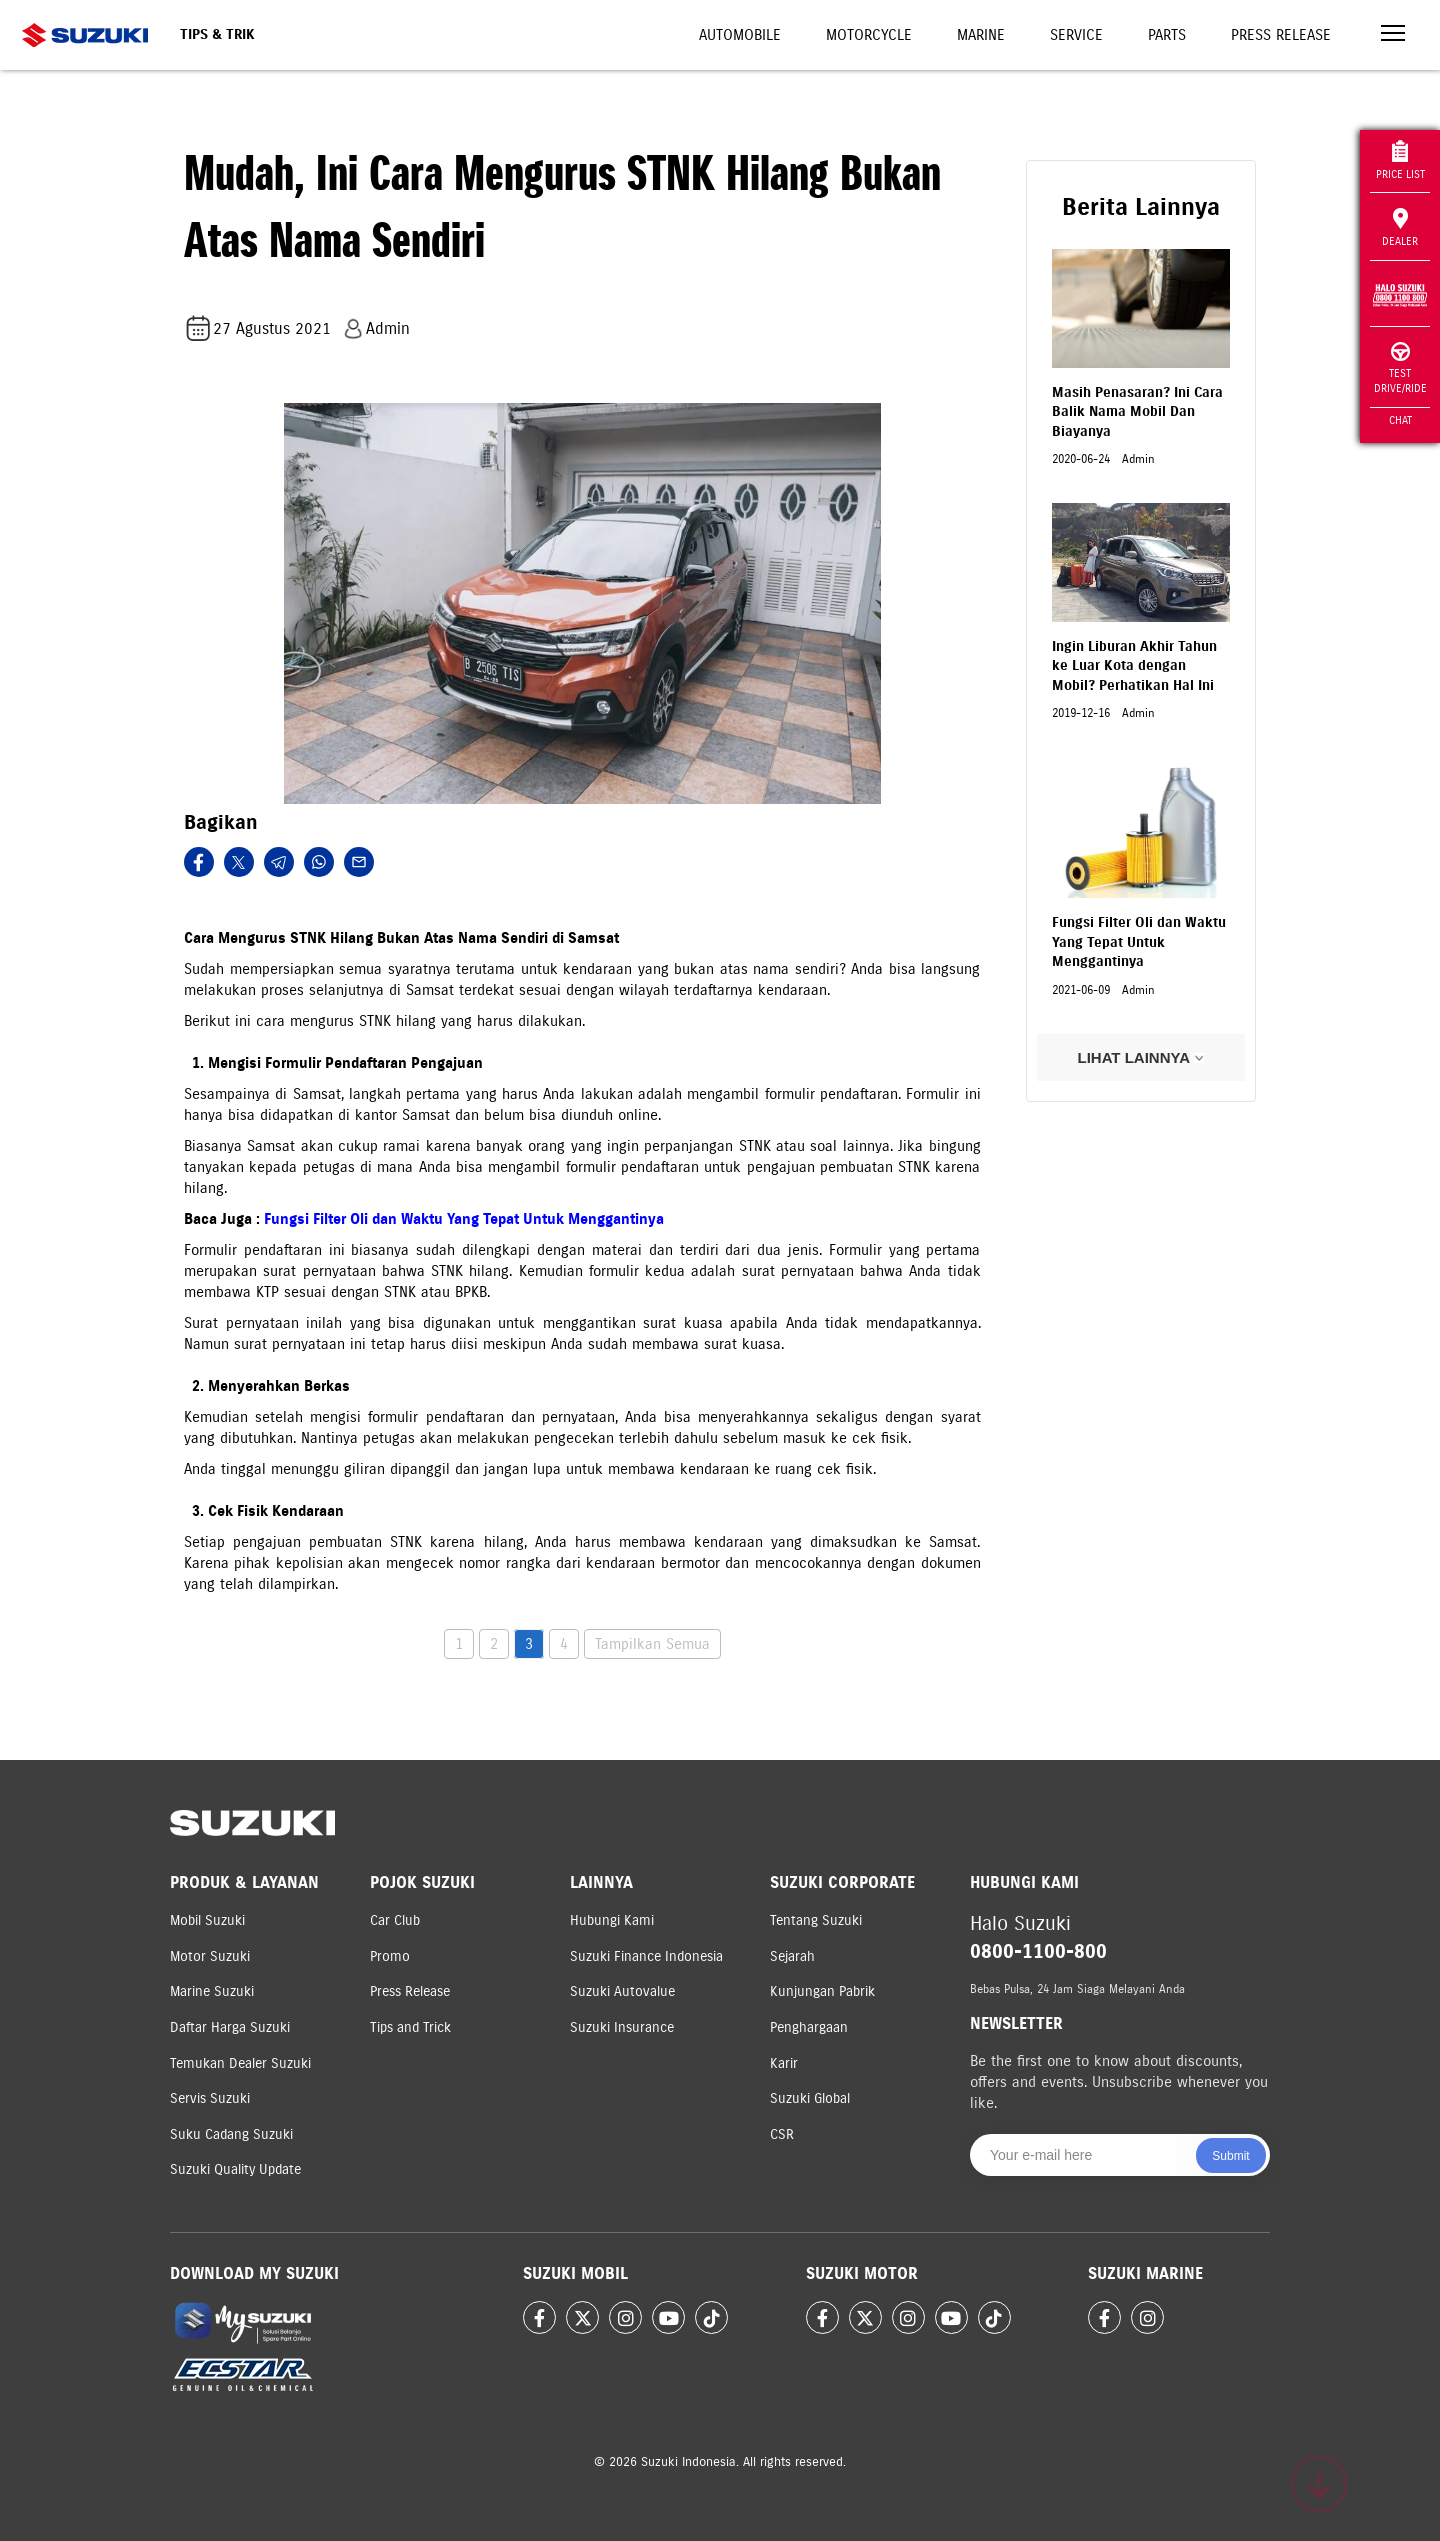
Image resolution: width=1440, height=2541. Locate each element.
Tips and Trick (410, 2027)
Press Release (1281, 35)
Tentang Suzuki (816, 1920)
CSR (782, 2134)
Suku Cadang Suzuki (231, 2134)
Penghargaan (809, 2027)
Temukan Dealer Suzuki (240, 2063)
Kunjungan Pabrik (822, 1991)
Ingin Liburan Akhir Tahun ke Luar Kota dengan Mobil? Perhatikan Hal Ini (1134, 666)
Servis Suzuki (210, 2098)
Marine (981, 35)
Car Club (395, 1920)
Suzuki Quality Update (235, 2169)
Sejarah (792, 1956)
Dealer (1400, 228)
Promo (390, 1956)
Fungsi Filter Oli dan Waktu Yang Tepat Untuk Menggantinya (464, 1219)
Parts (1167, 35)
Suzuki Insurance (622, 2027)
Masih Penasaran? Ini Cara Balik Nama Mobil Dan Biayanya (1137, 412)
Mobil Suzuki (207, 1920)
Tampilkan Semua (652, 1644)
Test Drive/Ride (1400, 368)
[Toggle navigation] (1393, 35)
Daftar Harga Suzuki (230, 2027)
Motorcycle (869, 35)
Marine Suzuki (212, 1991)
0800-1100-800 (1038, 1951)
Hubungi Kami (612, 1920)
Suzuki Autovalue (622, 1991)
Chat (1400, 420)
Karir (784, 2063)
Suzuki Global (810, 2098)
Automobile (740, 35)
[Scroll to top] (1319, 2484)
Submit (1230, 2156)
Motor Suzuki (210, 1956)
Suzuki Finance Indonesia (646, 1956)
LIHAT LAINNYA (1140, 1057)
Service (1076, 35)
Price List (1400, 160)
